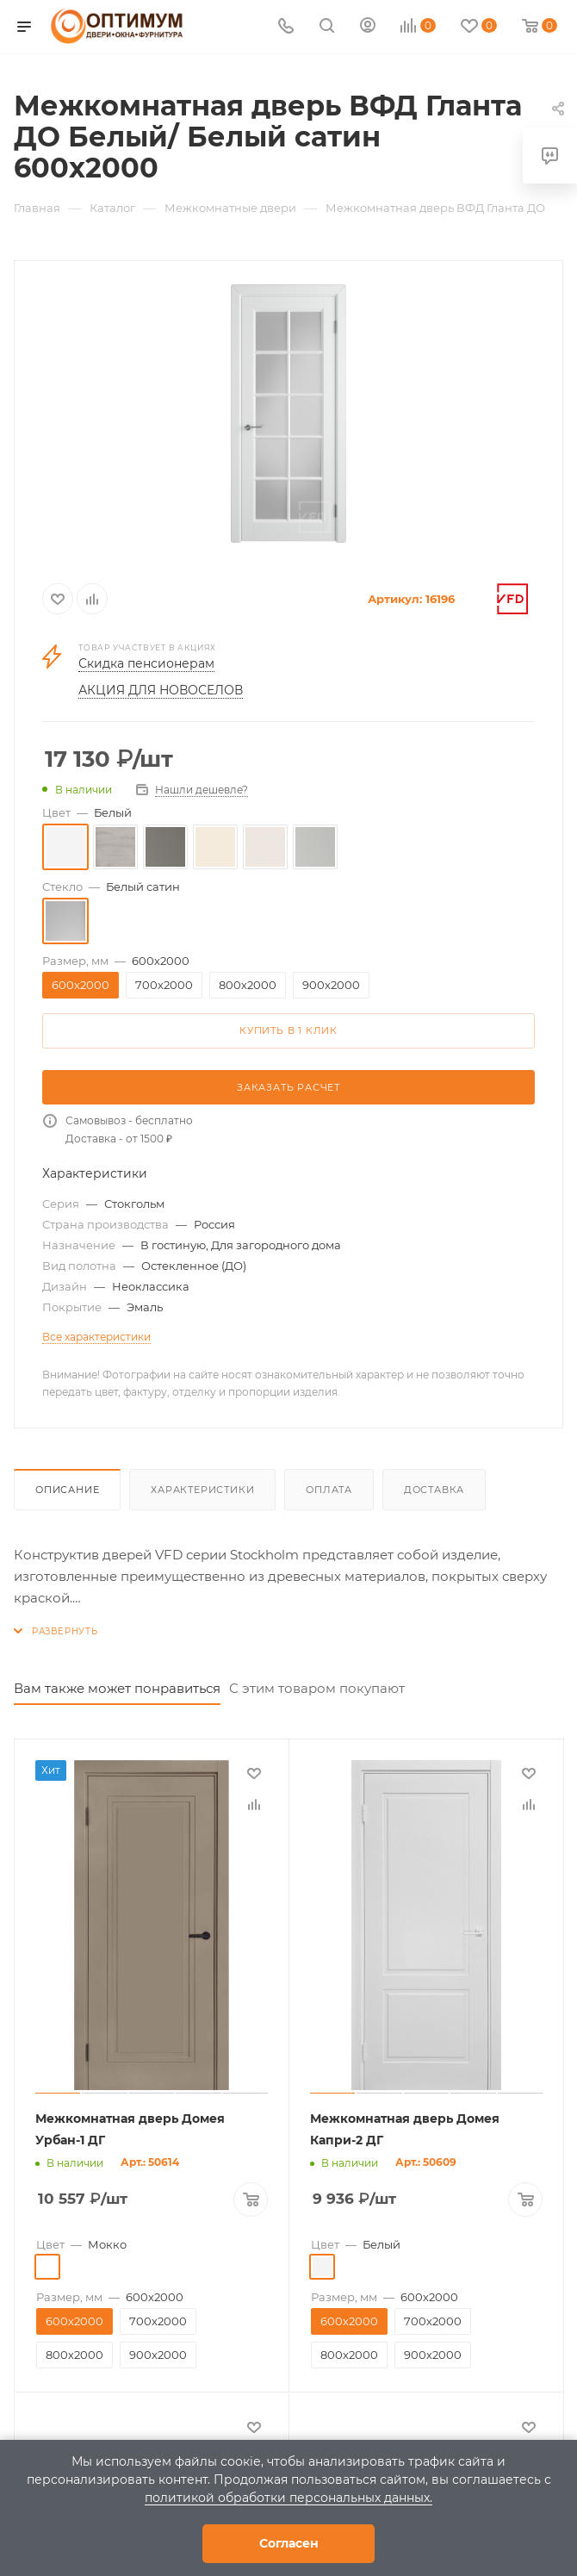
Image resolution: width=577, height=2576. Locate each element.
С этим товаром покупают (317, 1688)
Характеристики (202, 1490)
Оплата (329, 1490)
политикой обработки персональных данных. (288, 2497)
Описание (67, 1490)
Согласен (289, 2543)
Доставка (434, 1490)
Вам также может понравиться (117, 1688)
